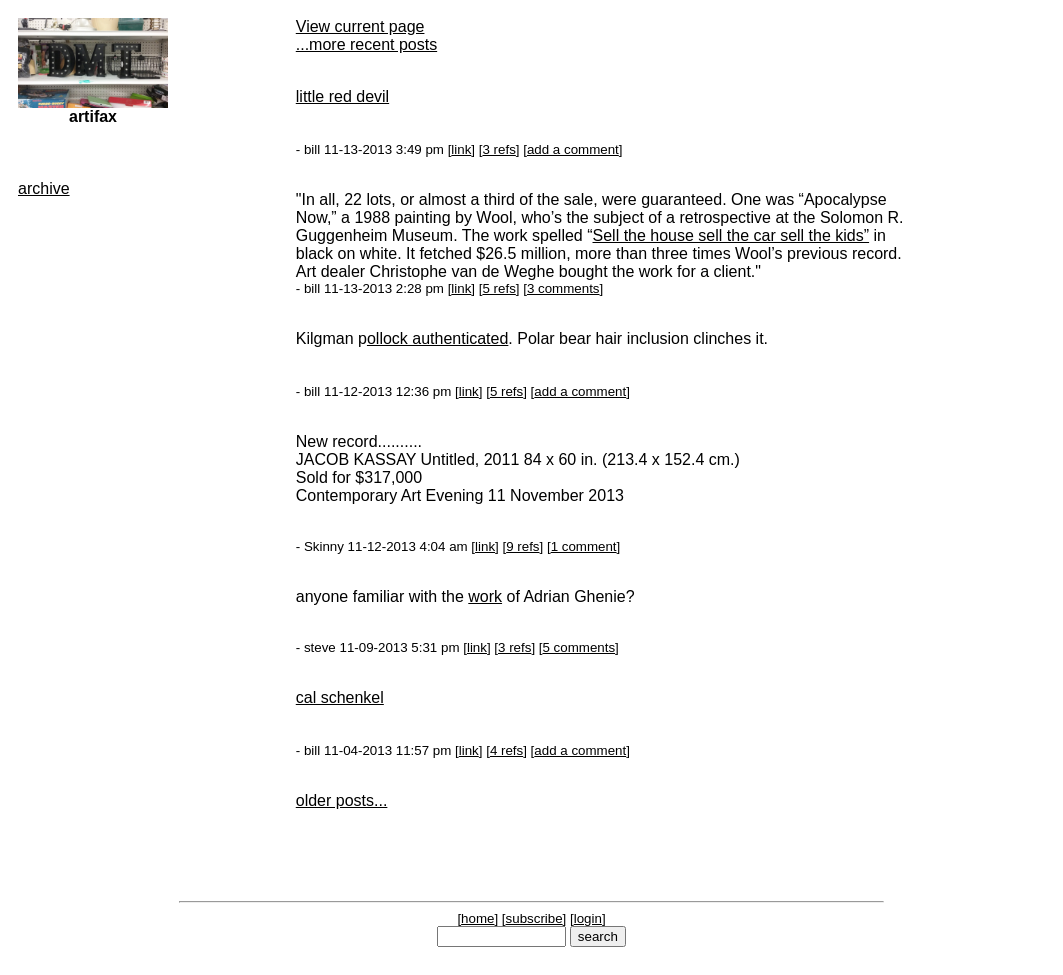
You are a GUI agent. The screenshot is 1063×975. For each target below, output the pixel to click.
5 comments (578, 647)
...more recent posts (366, 44)
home (477, 918)
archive (44, 188)
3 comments (563, 288)
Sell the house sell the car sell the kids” (731, 235)
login (588, 918)
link (461, 149)
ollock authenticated (437, 338)
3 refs (498, 149)
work (485, 596)
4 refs (506, 750)
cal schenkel (340, 697)
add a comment (573, 149)
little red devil (342, 96)
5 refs (498, 288)
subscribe (534, 918)
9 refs (522, 546)
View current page (360, 26)
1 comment (584, 546)
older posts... (342, 800)
